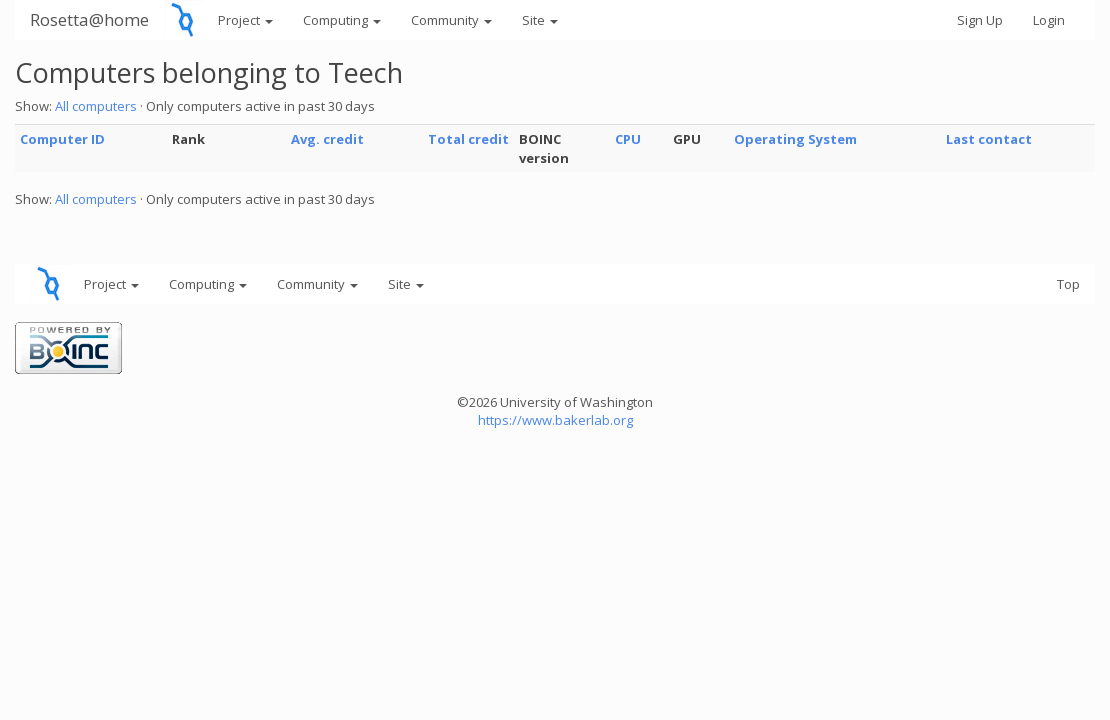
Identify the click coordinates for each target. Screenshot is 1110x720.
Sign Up (980, 20)
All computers (96, 106)
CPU (628, 139)
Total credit (468, 139)
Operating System (795, 139)
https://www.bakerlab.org (555, 420)
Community (451, 20)
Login (1049, 20)
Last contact (989, 139)
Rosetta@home (89, 19)
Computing (342, 20)
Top (1068, 284)
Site (540, 20)
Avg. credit (327, 139)
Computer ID (62, 139)
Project (245, 20)
